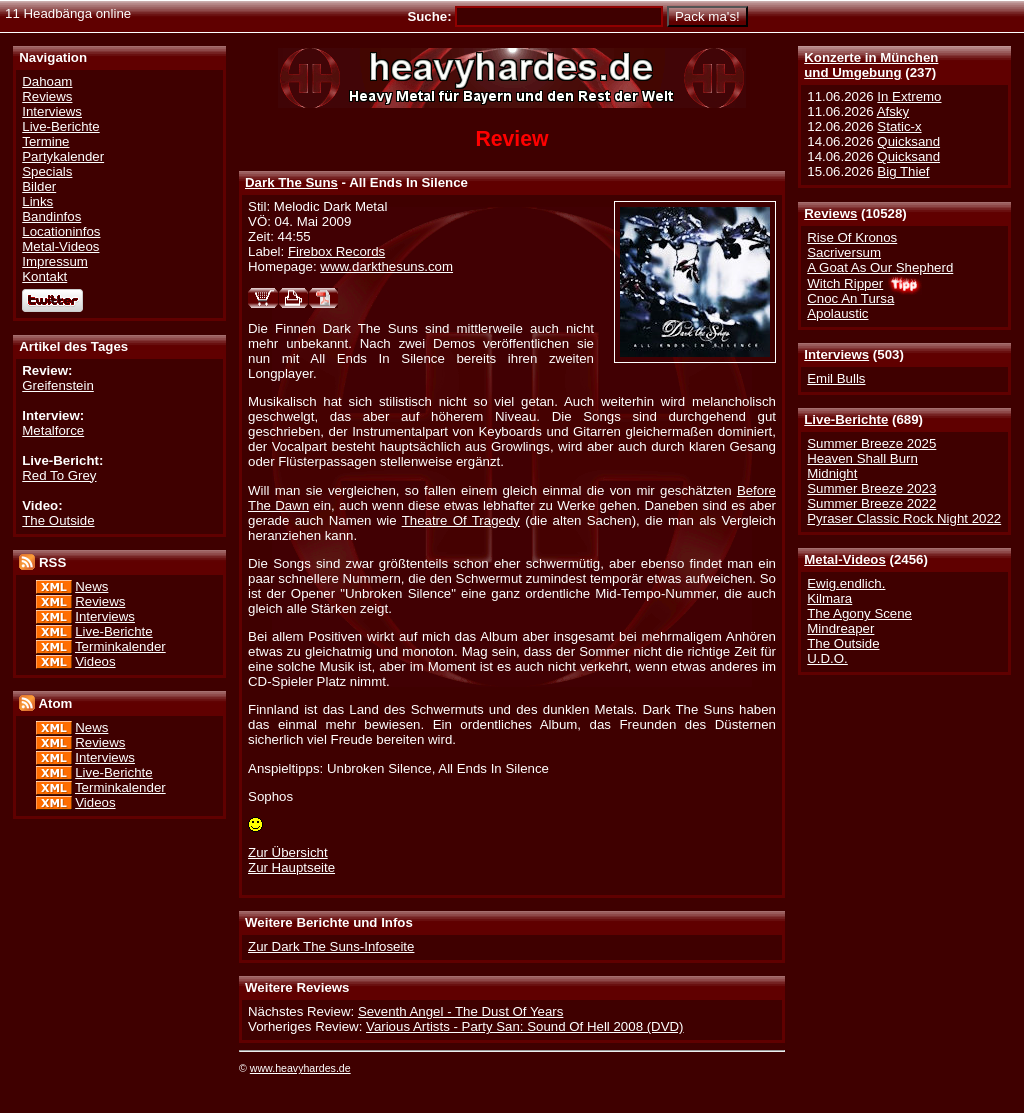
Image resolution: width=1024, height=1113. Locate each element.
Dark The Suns (291, 182)
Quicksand (908, 141)
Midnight (832, 473)
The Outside (843, 643)
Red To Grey (59, 475)
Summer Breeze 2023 (871, 488)
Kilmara (829, 598)
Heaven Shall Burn (862, 458)
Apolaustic (837, 313)
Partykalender (63, 156)
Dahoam (47, 81)
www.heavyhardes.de (300, 1068)
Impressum (55, 261)
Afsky (893, 111)
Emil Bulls (836, 378)
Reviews (830, 213)
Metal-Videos (845, 559)
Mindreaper (840, 628)
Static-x (899, 126)
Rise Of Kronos (852, 237)
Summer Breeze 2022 (871, 503)
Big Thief (903, 171)
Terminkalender (120, 646)
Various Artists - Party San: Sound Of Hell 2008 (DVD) (525, 1026)
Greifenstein (58, 385)
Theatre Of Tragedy (461, 520)
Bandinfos (51, 216)
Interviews (836, 354)
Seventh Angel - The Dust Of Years (461, 1011)
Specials (47, 171)
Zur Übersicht (288, 852)
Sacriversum (844, 252)
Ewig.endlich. (846, 583)
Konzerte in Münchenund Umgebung (871, 65)
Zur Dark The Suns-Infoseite (331, 946)
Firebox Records (336, 251)
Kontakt (44, 276)
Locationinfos (61, 231)
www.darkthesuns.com (386, 266)
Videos (95, 661)
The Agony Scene (859, 613)
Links (37, 201)
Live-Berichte (846, 419)
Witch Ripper (845, 283)
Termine (45, 141)
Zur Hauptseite (291, 867)
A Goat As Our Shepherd (880, 267)
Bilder (39, 186)
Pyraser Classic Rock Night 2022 (904, 518)
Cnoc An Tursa (850, 298)
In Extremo (909, 96)
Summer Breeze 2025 (871, 443)
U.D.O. (827, 658)
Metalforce (53, 430)
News (91, 586)
